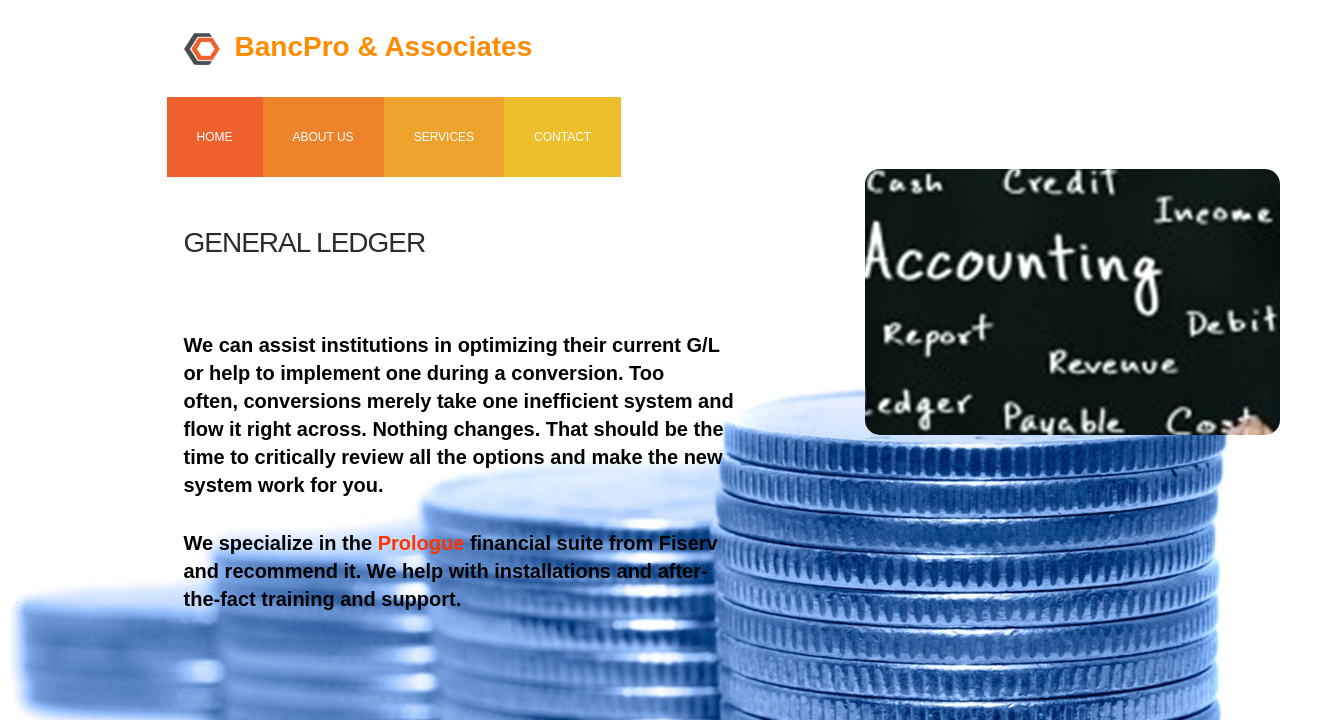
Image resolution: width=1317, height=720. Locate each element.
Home (215, 137)
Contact (562, 137)
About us (323, 137)
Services (444, 137)
